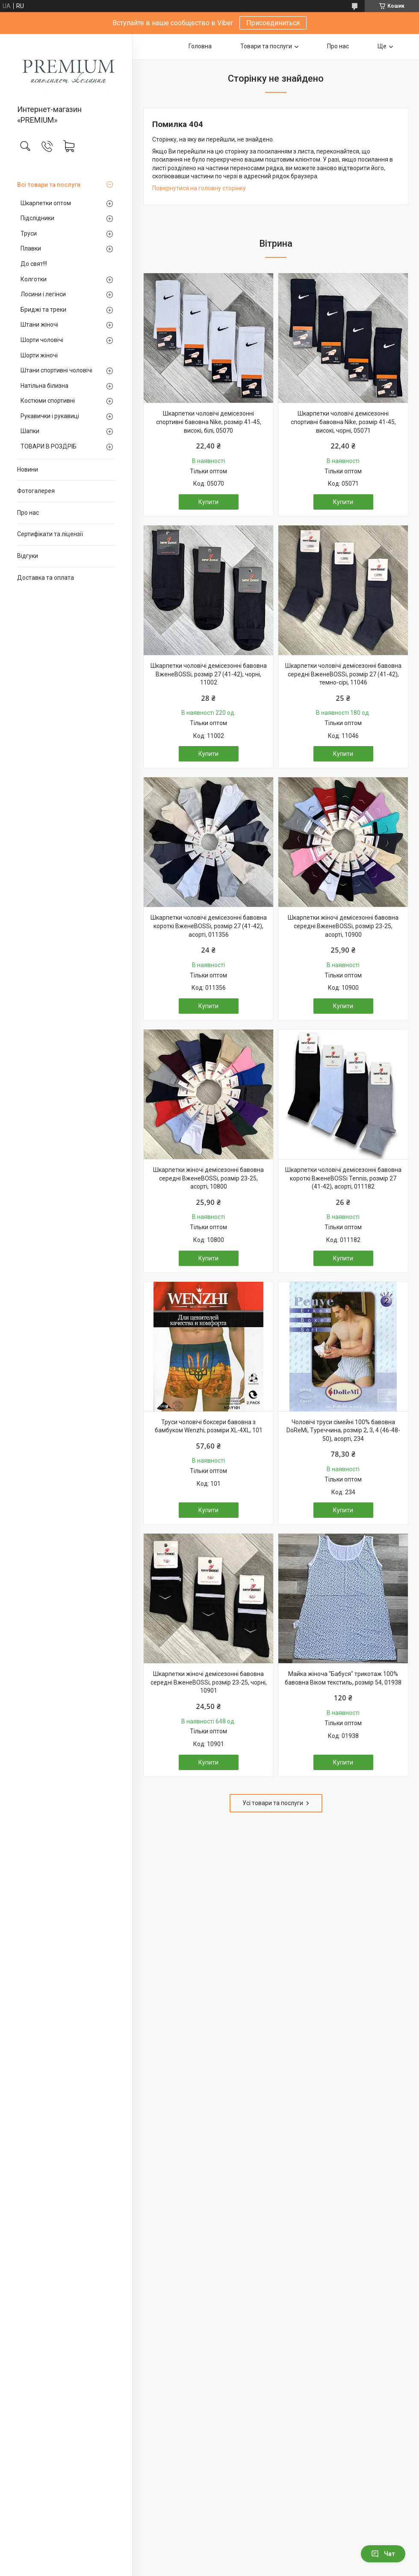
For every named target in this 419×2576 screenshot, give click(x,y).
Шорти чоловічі (42, 339)
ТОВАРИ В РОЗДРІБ (49, 446)
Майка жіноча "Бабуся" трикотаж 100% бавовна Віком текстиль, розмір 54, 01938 (343, 1678)
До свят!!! (34, 263)
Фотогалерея (36, 490)
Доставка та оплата (45, 577)
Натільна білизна (44, 385)
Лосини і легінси (43, 294)
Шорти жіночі (39, 355)
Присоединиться (273, 23)
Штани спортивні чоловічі (56, 370)
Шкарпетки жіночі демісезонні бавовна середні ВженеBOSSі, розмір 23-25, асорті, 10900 (343, 926)
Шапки (30, 431)
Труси (29, 233)
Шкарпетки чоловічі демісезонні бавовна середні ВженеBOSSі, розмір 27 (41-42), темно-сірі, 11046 (343, 674)
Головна (200, 46)
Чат (383, 2554)
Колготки (34, 279)
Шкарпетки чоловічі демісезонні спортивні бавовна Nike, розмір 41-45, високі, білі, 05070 (208, 422)
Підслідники (37, 218)
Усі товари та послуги (272, 1803)
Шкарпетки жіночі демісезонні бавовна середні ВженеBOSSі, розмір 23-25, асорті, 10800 (208, 1178)
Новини (27, 469)
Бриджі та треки (43, 309)
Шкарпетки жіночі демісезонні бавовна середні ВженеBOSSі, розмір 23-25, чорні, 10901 (208, 1682)
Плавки (31, 248)
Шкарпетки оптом (46, 203)
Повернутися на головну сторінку (199, 188)
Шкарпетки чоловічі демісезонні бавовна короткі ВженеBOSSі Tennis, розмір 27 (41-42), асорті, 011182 (343, 1178)
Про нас (28, 512)
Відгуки (27, 555)
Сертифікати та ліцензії (50, 534)
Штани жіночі (39, 324)
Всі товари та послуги (48, 184)
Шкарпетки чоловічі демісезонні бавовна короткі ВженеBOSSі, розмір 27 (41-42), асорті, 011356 (208, 926)
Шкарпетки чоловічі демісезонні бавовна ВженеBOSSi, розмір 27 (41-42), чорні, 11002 (208, 674)
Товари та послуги (266, 46)
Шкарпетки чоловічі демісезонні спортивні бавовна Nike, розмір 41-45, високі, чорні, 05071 (343, 422)
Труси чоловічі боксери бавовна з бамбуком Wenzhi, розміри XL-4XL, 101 (209, 1426)
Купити (208, 502)
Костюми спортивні (48, 400)
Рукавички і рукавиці (50, 416)
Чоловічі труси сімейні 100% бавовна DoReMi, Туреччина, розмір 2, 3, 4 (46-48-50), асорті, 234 (343, 1430)
